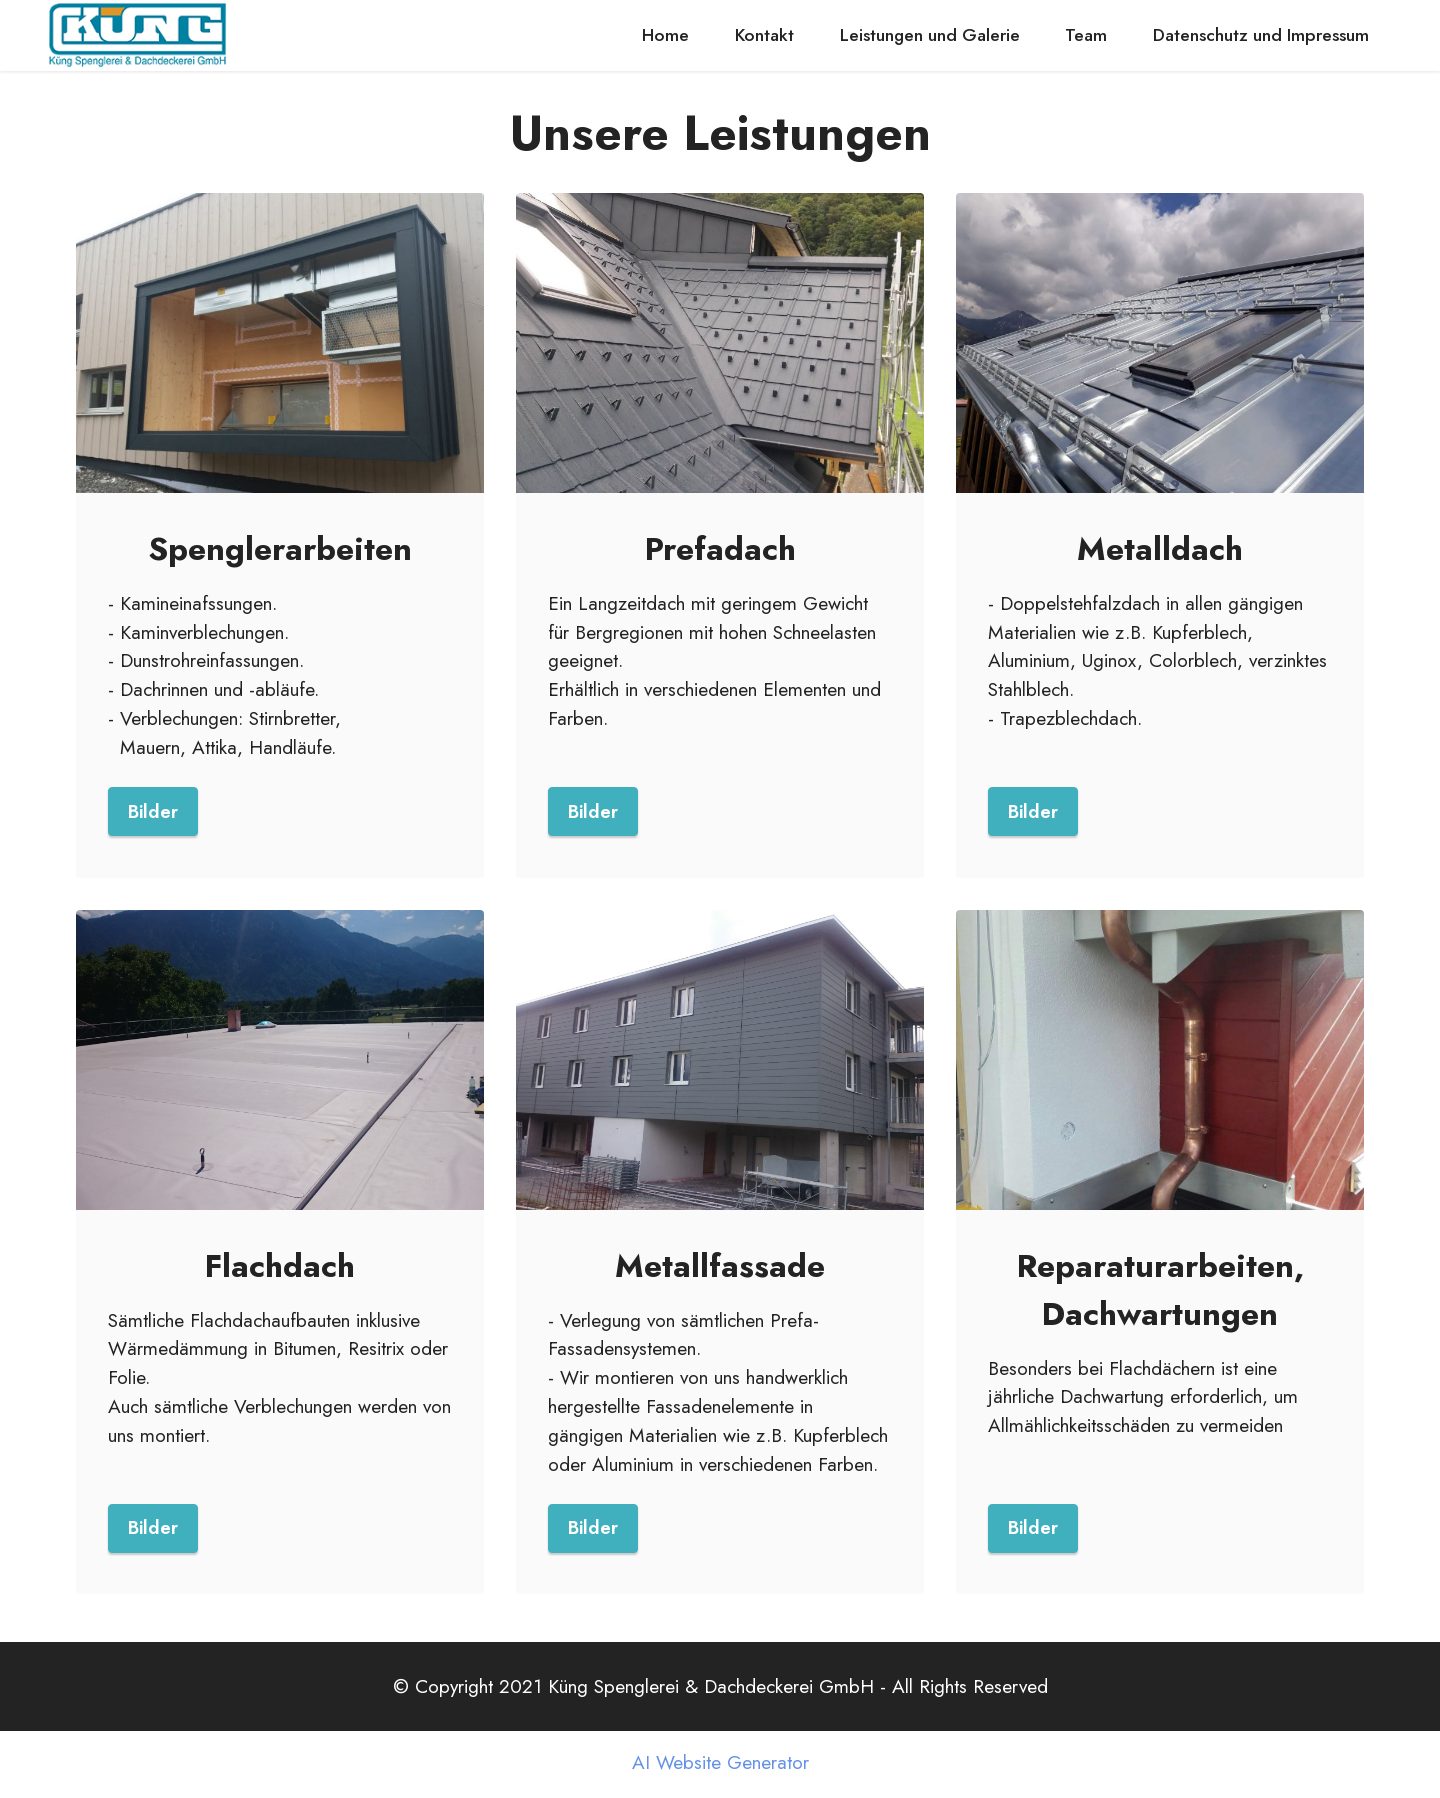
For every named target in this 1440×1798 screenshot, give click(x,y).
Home (665, 35)
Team (1086, 35)
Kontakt (764, 35)
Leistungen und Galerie (930, 35)
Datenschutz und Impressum (1261, 35)
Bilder (153, 812)
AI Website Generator (720, 1765)
